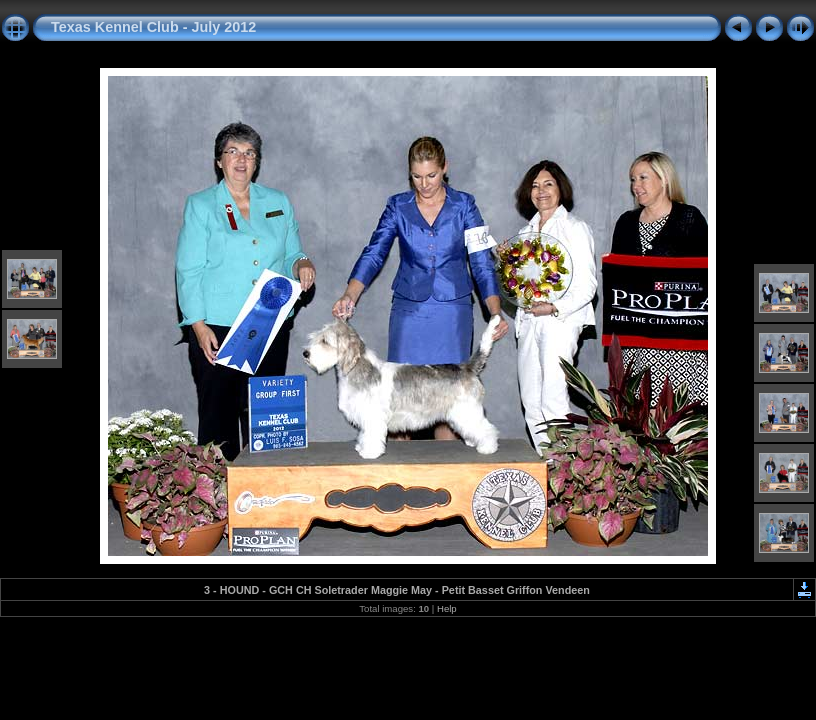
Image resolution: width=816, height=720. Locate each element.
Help (447, 608)
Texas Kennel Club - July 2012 (153, 27)
